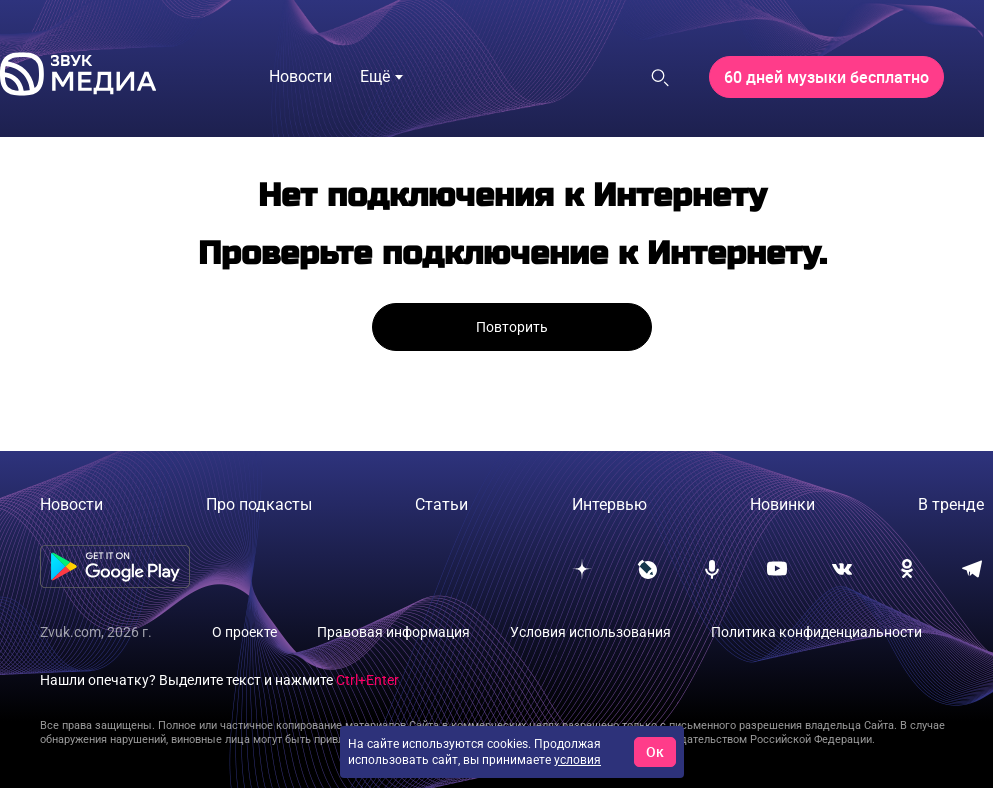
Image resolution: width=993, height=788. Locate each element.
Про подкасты (259, 504)
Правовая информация (393, 632)
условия (577, 760)
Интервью (609, 504)
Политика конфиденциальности (816, 632)
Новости (71, 504)
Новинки (782, 504)
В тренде (951, 504)
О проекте (244, 632)
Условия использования (590, 632)
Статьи (441, 504)
